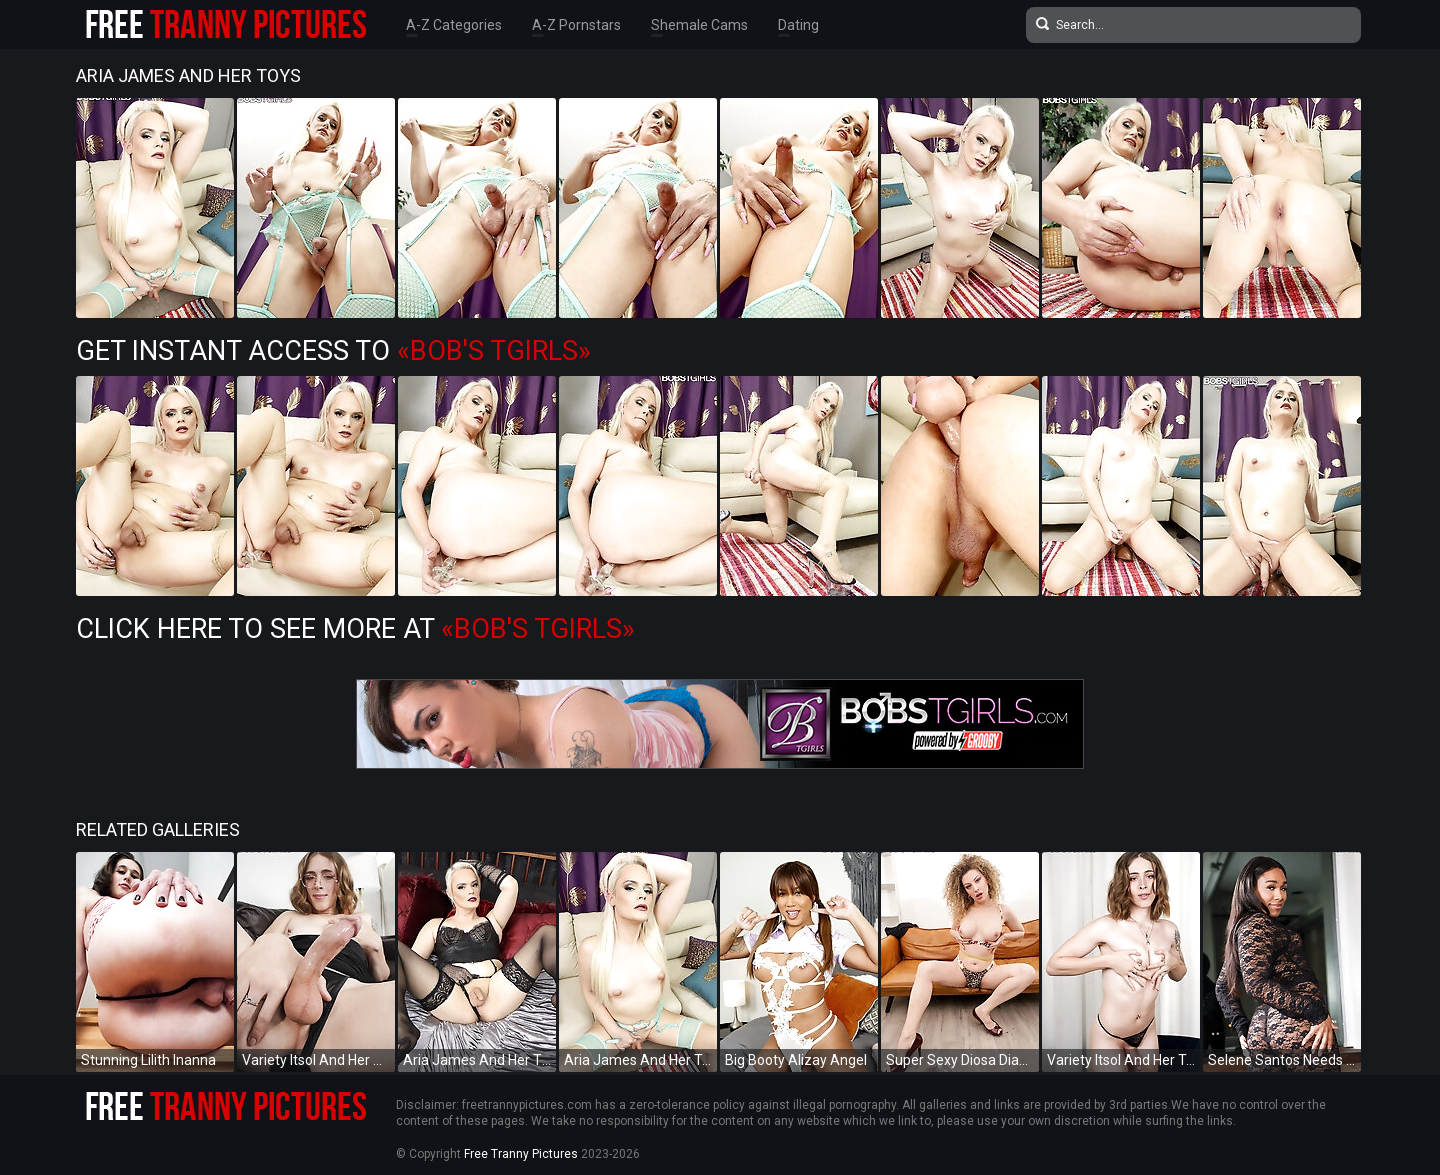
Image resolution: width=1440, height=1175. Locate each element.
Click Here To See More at (355, 629)
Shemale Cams (699, 25)
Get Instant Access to (333, 351)
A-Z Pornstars (576, 25)
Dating (798, 25)
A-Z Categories (454, 25)
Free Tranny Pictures (521, 1154)
